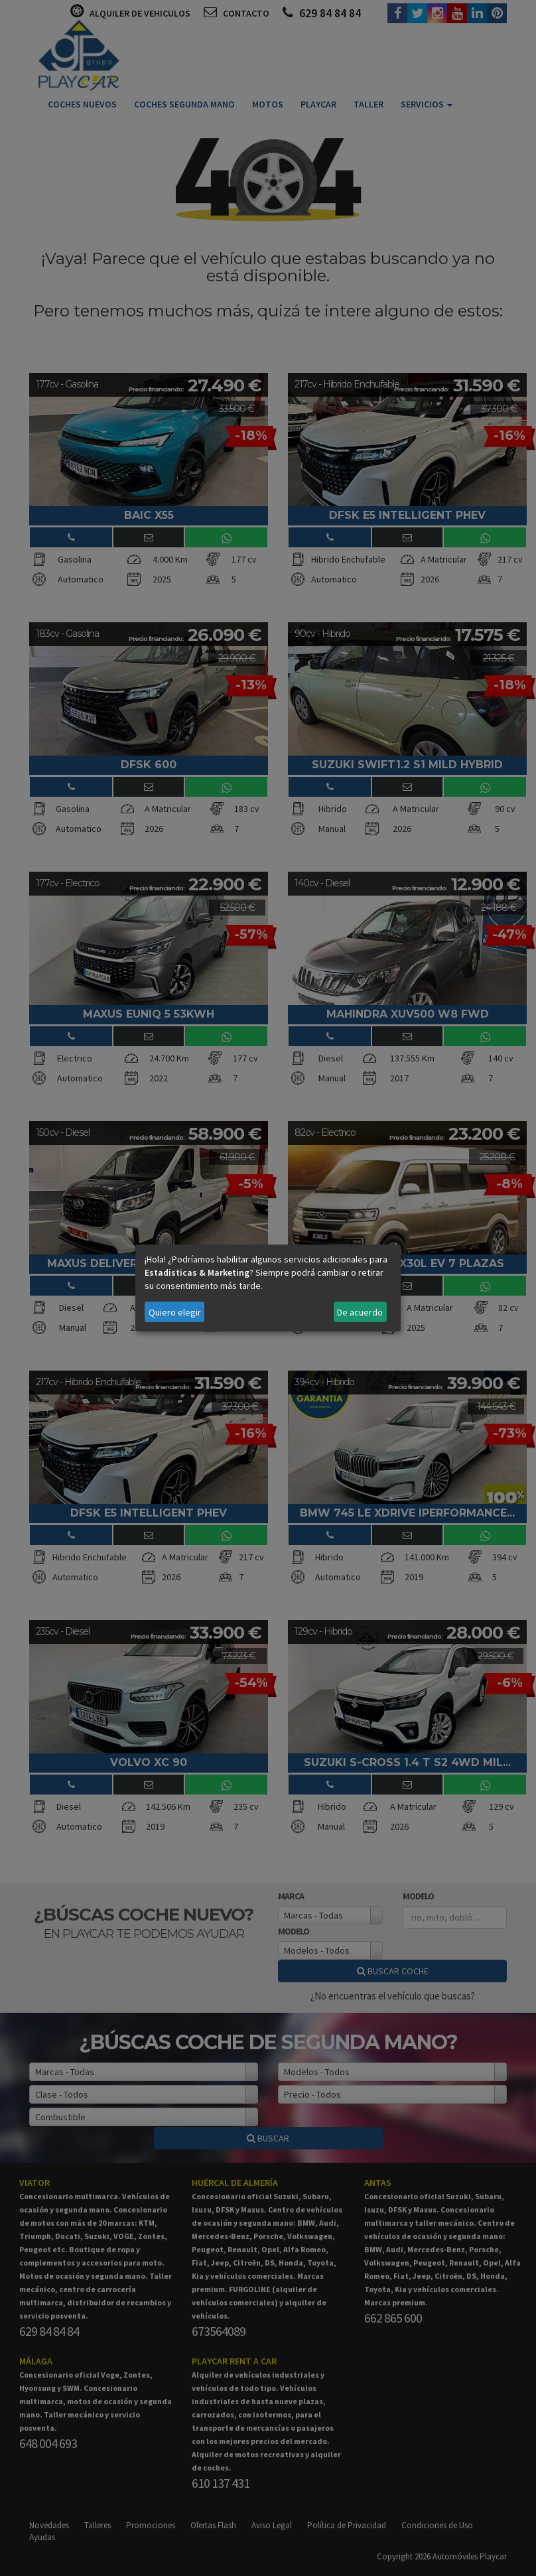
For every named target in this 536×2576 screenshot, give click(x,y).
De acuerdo (360, 1312)
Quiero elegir (175, 1312)
